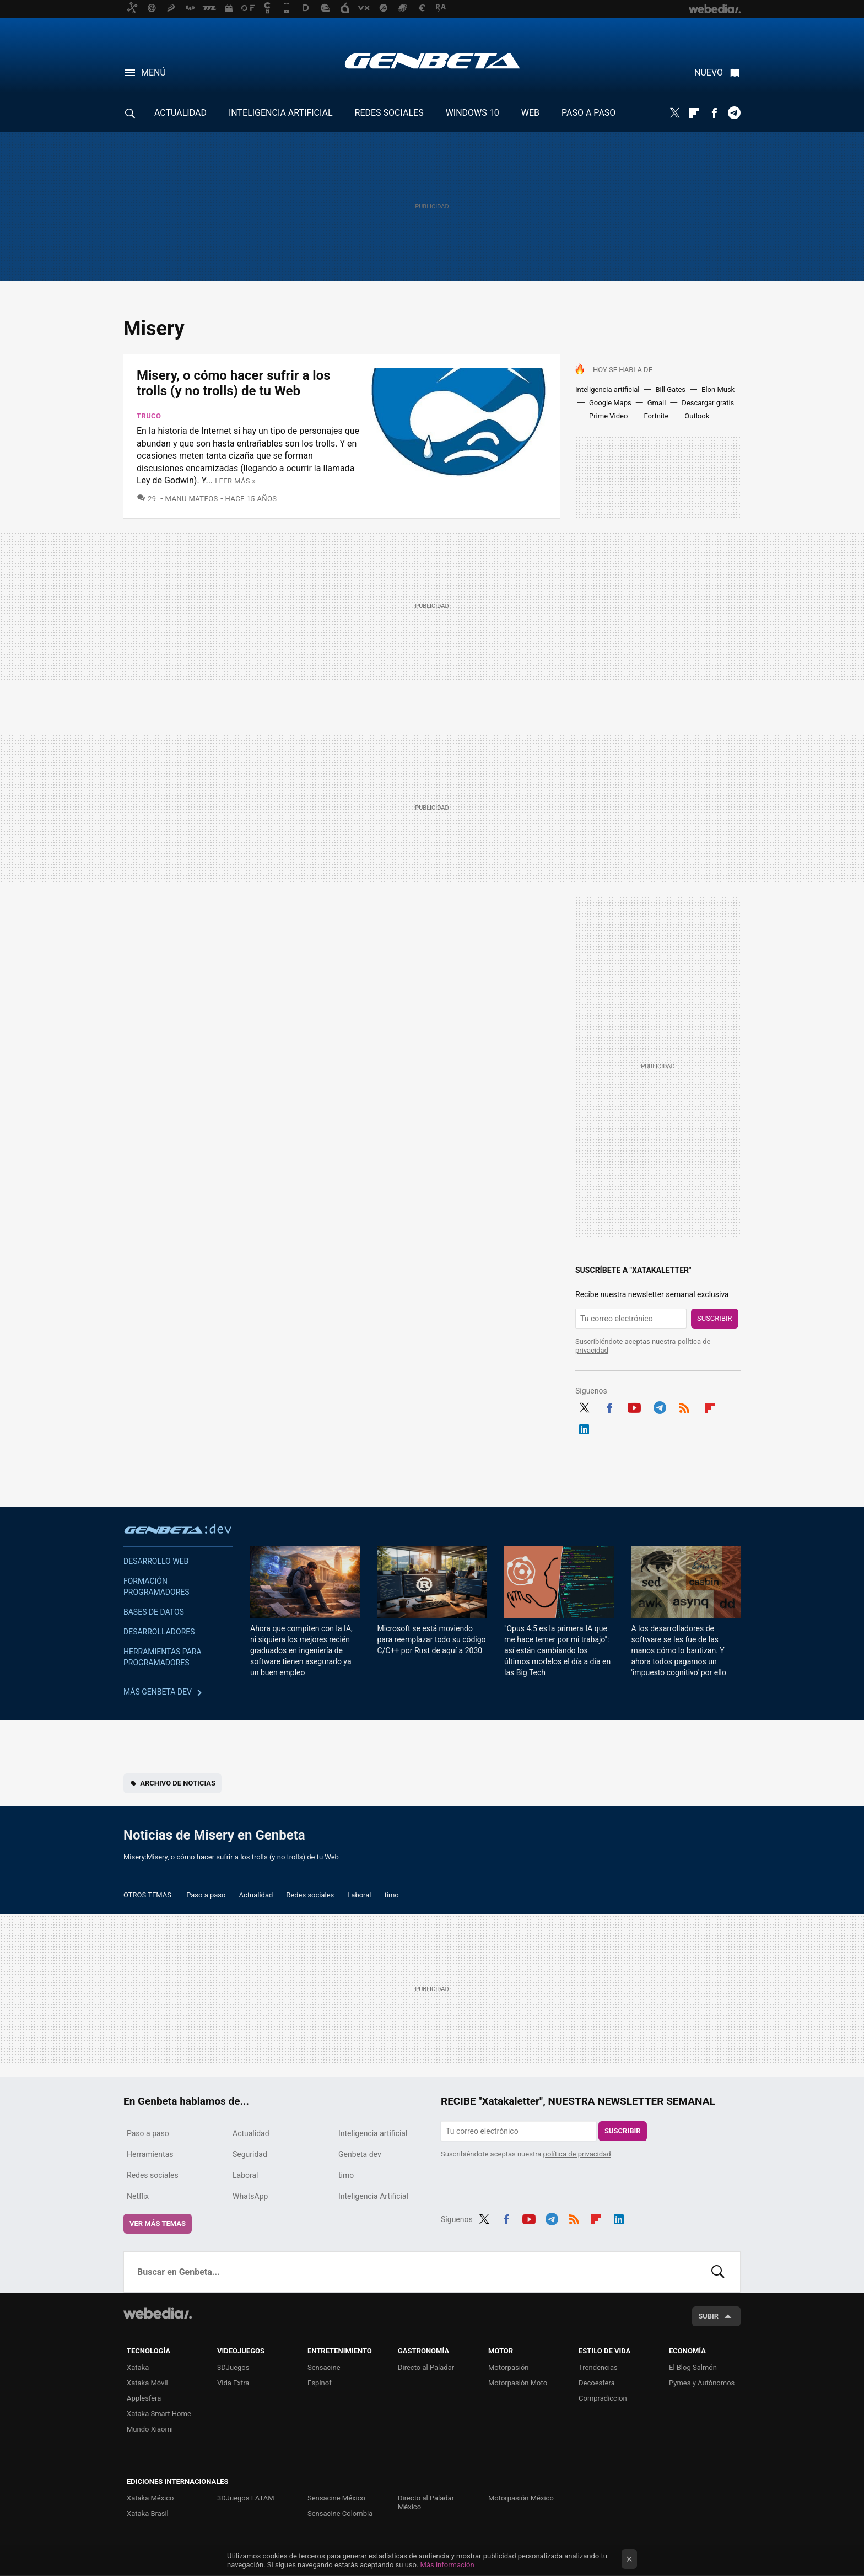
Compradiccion (603, 2398)
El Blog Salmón (693, 2367)
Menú (153, 72)
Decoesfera (597, 2383)
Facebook (714, 113)
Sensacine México (336, 2498)
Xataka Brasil (148, 2513)
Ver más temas (157, 2223)
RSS (684, 1406)
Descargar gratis (708, 403)
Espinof (319, 2383)
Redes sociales (310, 1895)
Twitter (674, 113)
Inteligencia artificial (607, 389)
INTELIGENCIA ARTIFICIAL (281, 112)
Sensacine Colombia (339, 2513)
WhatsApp (250, 2196)
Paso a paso (205, 1895)
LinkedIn (584, 1428)
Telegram (734, 113)
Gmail (656, 403)
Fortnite (656, 416)
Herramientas (150, 2154)
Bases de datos (153, 1611)
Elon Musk (718, 389)
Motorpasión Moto (517, 2383)
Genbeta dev (178, 1528)
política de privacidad (577, 2154)
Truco (149, 416)
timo (392, 1895)
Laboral (359, 1895)
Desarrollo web (155, 1561)
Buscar (718, 2272)
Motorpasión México (521, 2498)
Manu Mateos (191, 498)
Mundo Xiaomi (150, 2429)
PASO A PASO (588, 112)
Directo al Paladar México (426, 2502)
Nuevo (708, 72)
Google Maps (610, 403)
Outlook (696, 416)
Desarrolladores (159, 1631)
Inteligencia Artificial (373, 2196)
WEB (530, 112)
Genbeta (432, 60)
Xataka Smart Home (159, 2414)
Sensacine (324, 2367)
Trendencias (598, 2367)
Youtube (634, 1406)
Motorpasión (508, 2367)
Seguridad (250, 2154)
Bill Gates (670, 389)
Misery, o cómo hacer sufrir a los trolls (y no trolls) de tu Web (234, 383)
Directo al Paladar (426, 2367)
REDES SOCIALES (389, 112)
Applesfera (144, 2398)
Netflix (138, 2196)
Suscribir (714, 1318)
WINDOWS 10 (472, 112)
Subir (708, 2316)
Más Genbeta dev (157, 1691)
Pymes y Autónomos (702, 2383)
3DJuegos (233, 2367)
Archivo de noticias (177, 1783)
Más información (447, 2565)
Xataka (138, 2367)
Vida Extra (233, 2383)
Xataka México (150, 2498)
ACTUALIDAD (180, 112)
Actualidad (256, 1895)
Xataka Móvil (147, 2383)
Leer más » (235, 481)
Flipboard (694, 113)
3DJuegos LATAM (245, 2498)
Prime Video (608, 416)
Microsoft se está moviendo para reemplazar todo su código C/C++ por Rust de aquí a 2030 (431, 1639)
